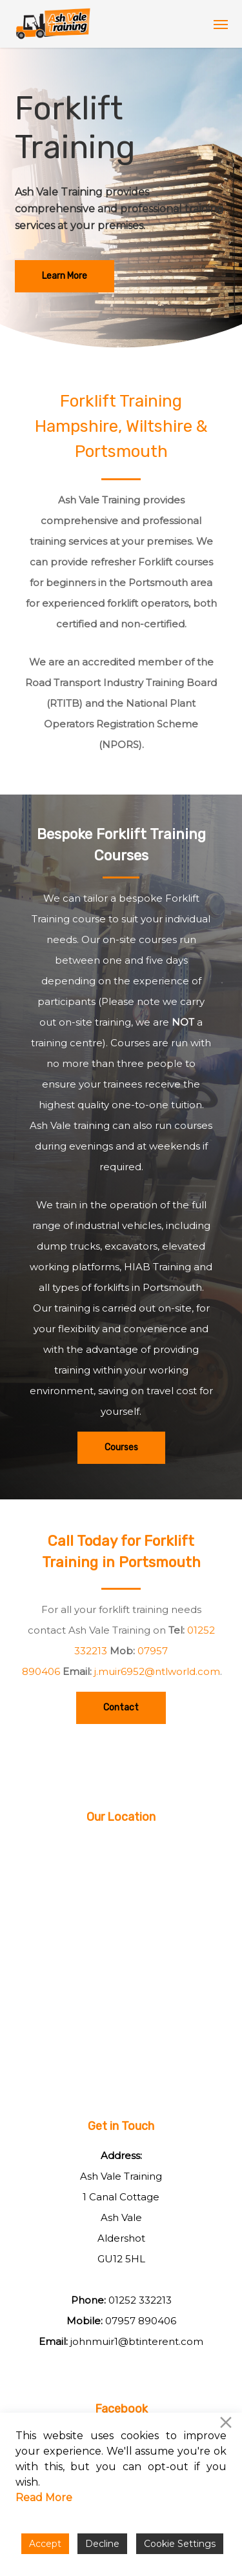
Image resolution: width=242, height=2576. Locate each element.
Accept (45, 2544)
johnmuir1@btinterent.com (136, 2341)
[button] (221, 23)
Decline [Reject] (102, 2544)
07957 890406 (140, 2321)
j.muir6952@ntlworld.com (157, 1671)
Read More (43, 2497)
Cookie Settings (180, 2544)
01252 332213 (140, 2300)
